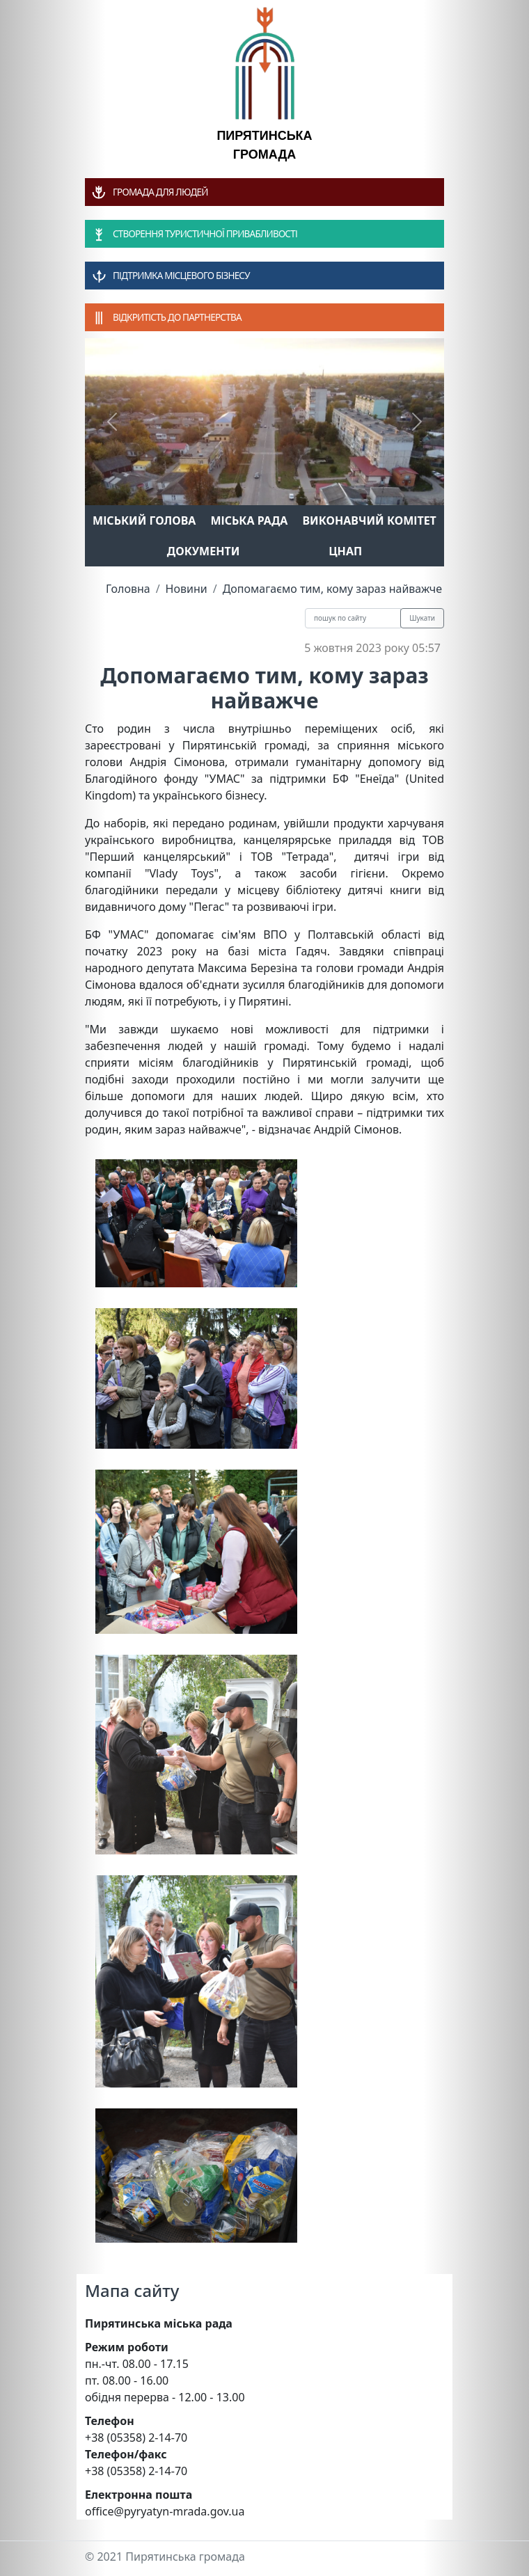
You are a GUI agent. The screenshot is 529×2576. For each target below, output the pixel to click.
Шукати (422, 618)
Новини (186, 588)
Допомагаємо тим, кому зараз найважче (332, 588)
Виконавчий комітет (369, 520)
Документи (203, 551)
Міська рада (248, 520)
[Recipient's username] (353, 618)
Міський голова (144, 520)
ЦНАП (345, 551)
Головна (128, 588)
